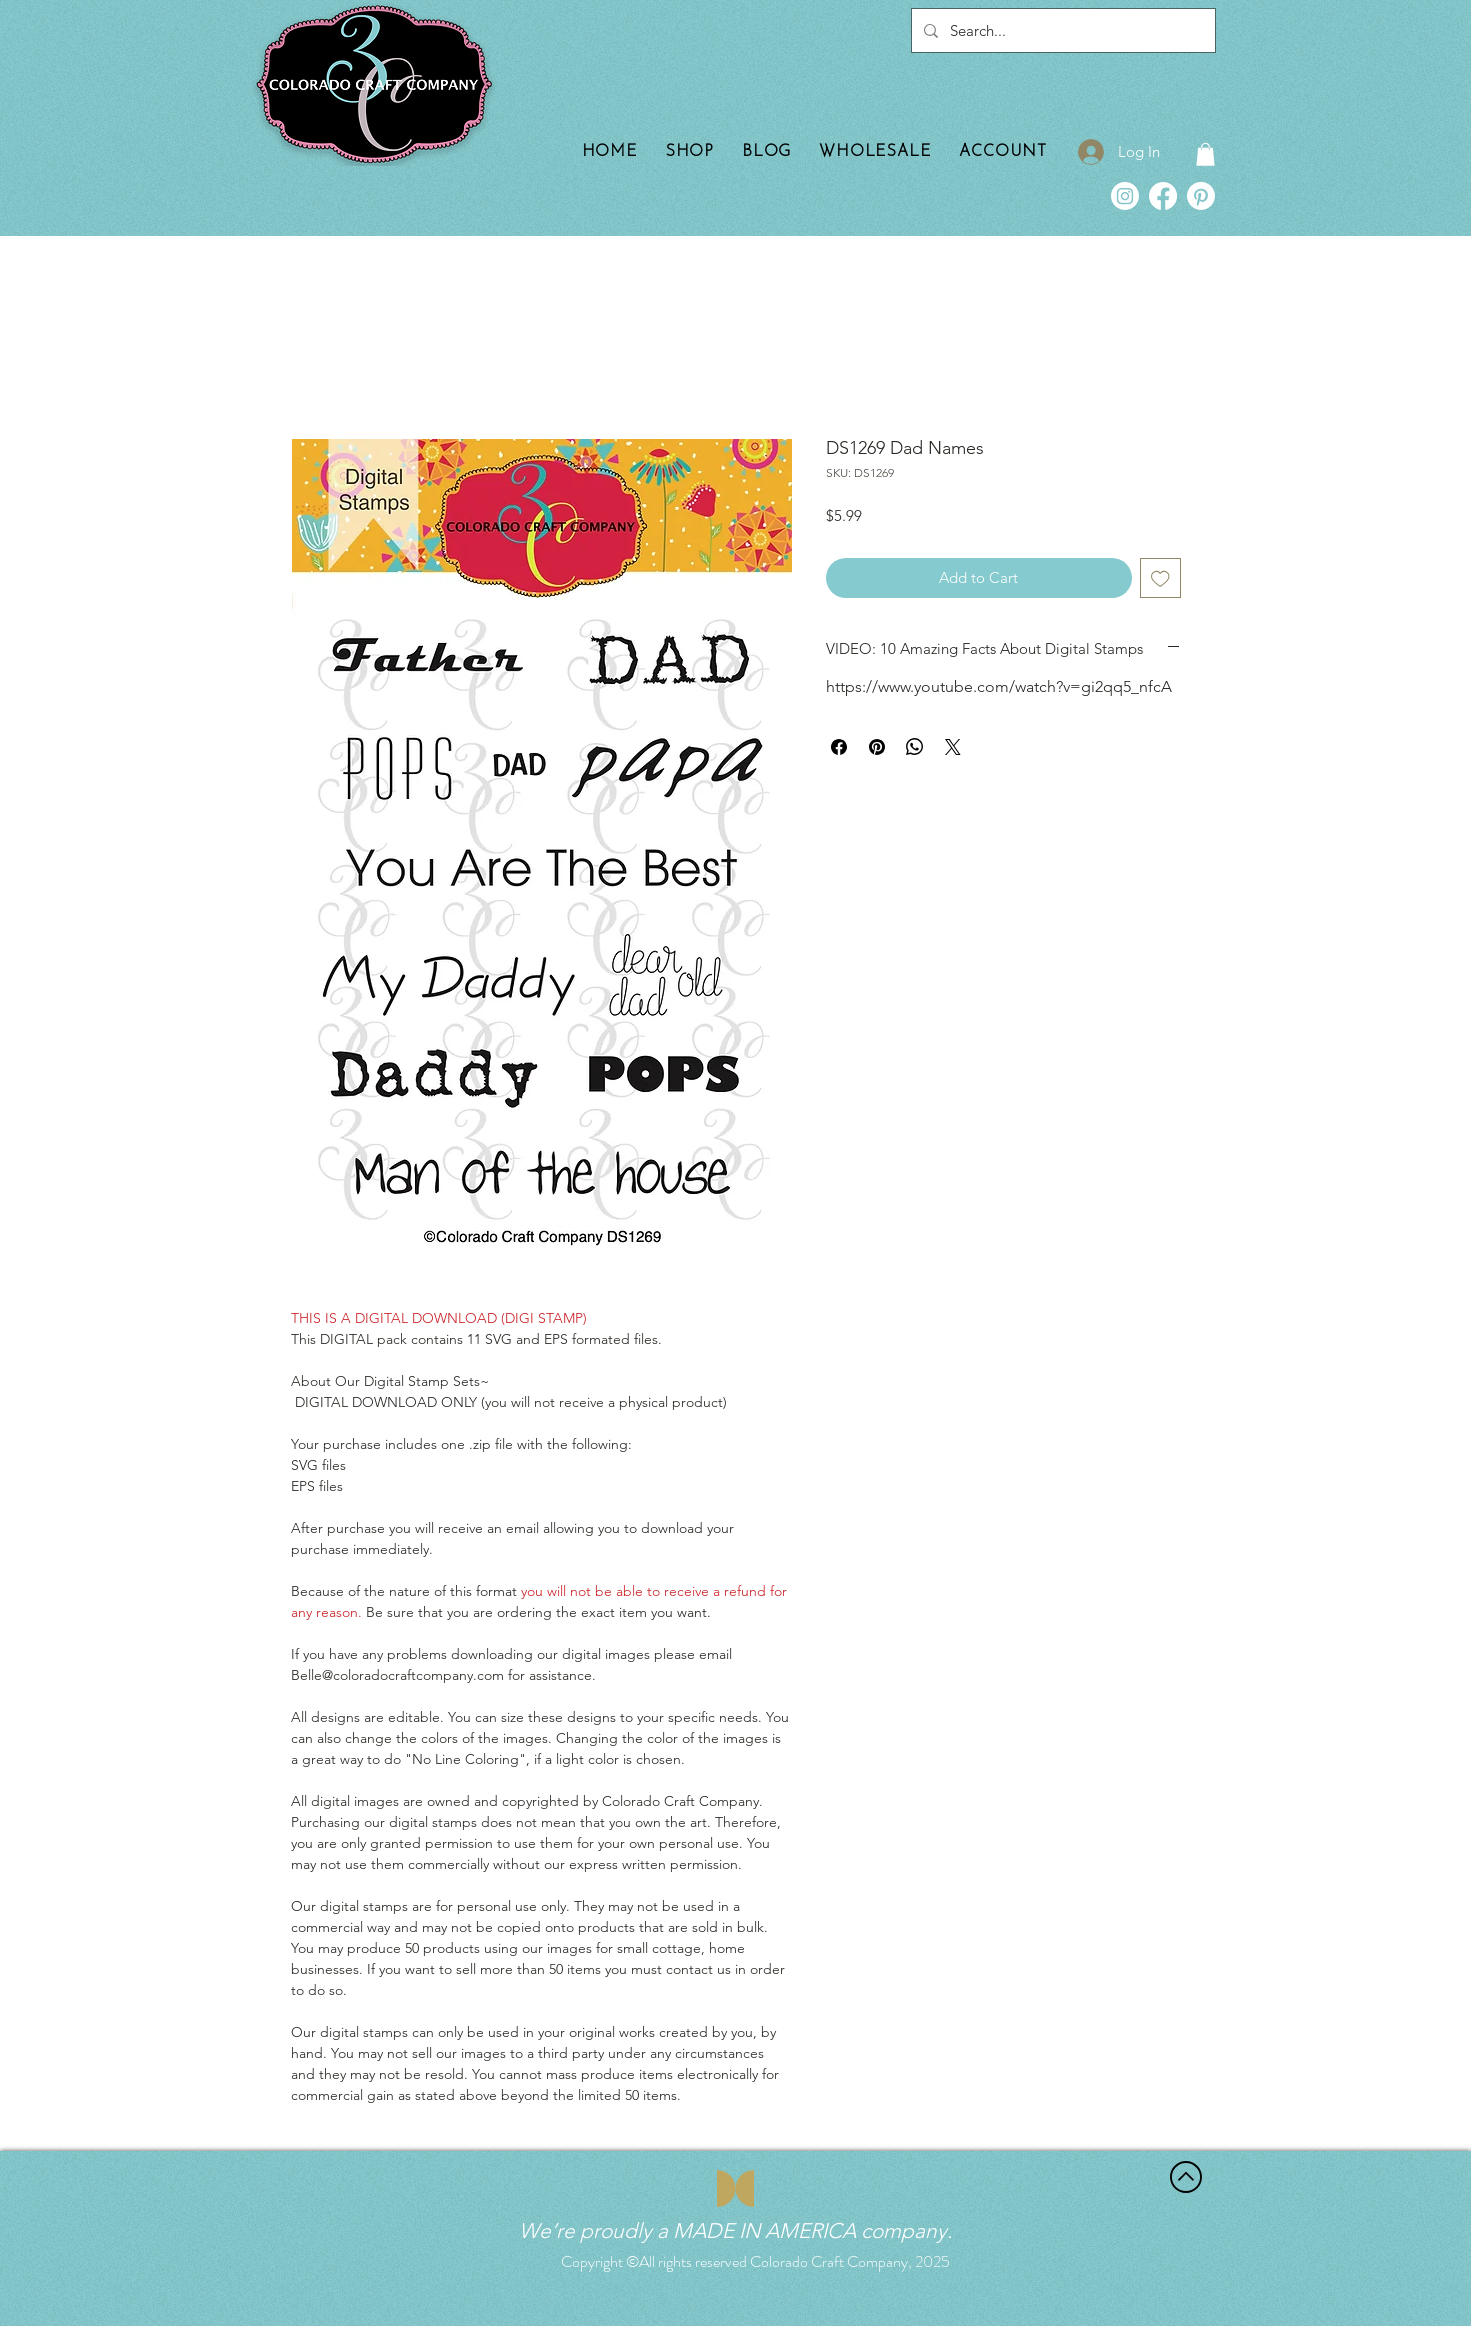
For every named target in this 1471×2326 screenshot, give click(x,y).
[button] (1205, 154)
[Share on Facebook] (839, 747)
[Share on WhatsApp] (915, 747)
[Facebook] (1163, 196)
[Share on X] (953, 747)
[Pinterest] (1201, 196)
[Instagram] (1125, 196)
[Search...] (1061, 30)
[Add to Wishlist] (1160, 578)
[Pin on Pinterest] (877, 747)
